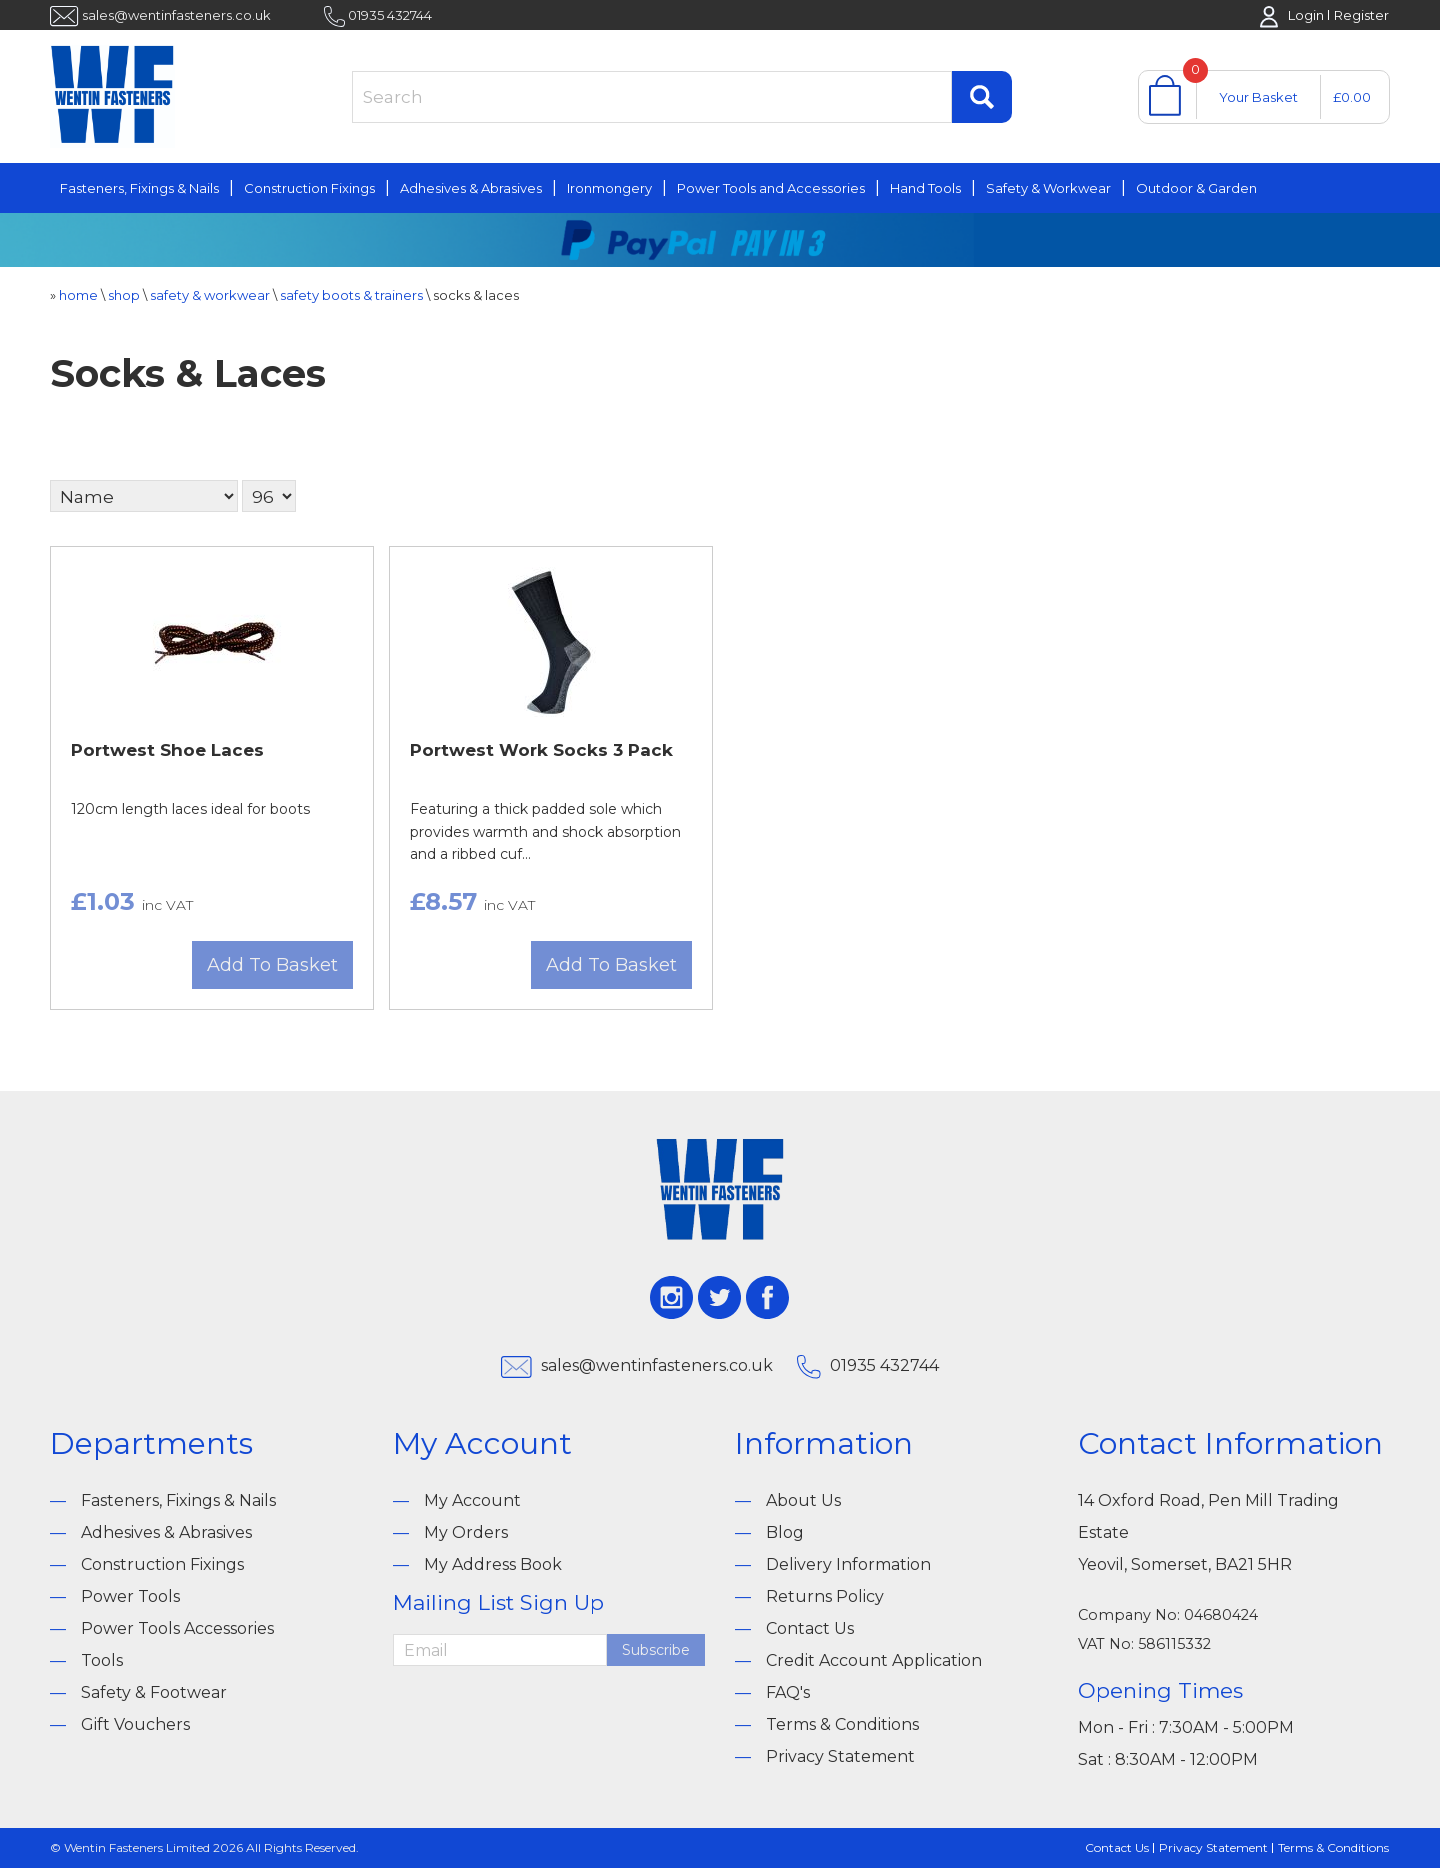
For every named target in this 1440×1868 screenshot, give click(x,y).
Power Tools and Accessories (771, 188)
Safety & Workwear (1048, 188)
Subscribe (656, 1650)
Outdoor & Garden (1196, 188)
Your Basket (1258, 97)
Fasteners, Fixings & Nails (139, 188)
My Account (472, 1500)
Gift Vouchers (135, 1724)
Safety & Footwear (154, 1692)
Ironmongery (609, 188)
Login (1306, 15)
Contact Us (810, 1628)
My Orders (466, 1532)
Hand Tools (925, 188)
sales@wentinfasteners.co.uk (176, 15)
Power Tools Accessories (177, 1628)
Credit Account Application (874, 1660)
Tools (102, 1660)
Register (1361, 15)
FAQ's (788, 1692)
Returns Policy (825, 1596)
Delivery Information (848, 1564)
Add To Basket (272, 965)
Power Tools (130, 1596)
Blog (785, 1532)
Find (982, 97)
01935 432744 (390, 15)
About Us (803, 1500)
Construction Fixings (309, 188)
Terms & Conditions (842, 1724)
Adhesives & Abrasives (471, 188)
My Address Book (493, 1564)
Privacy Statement (840, 1756)
